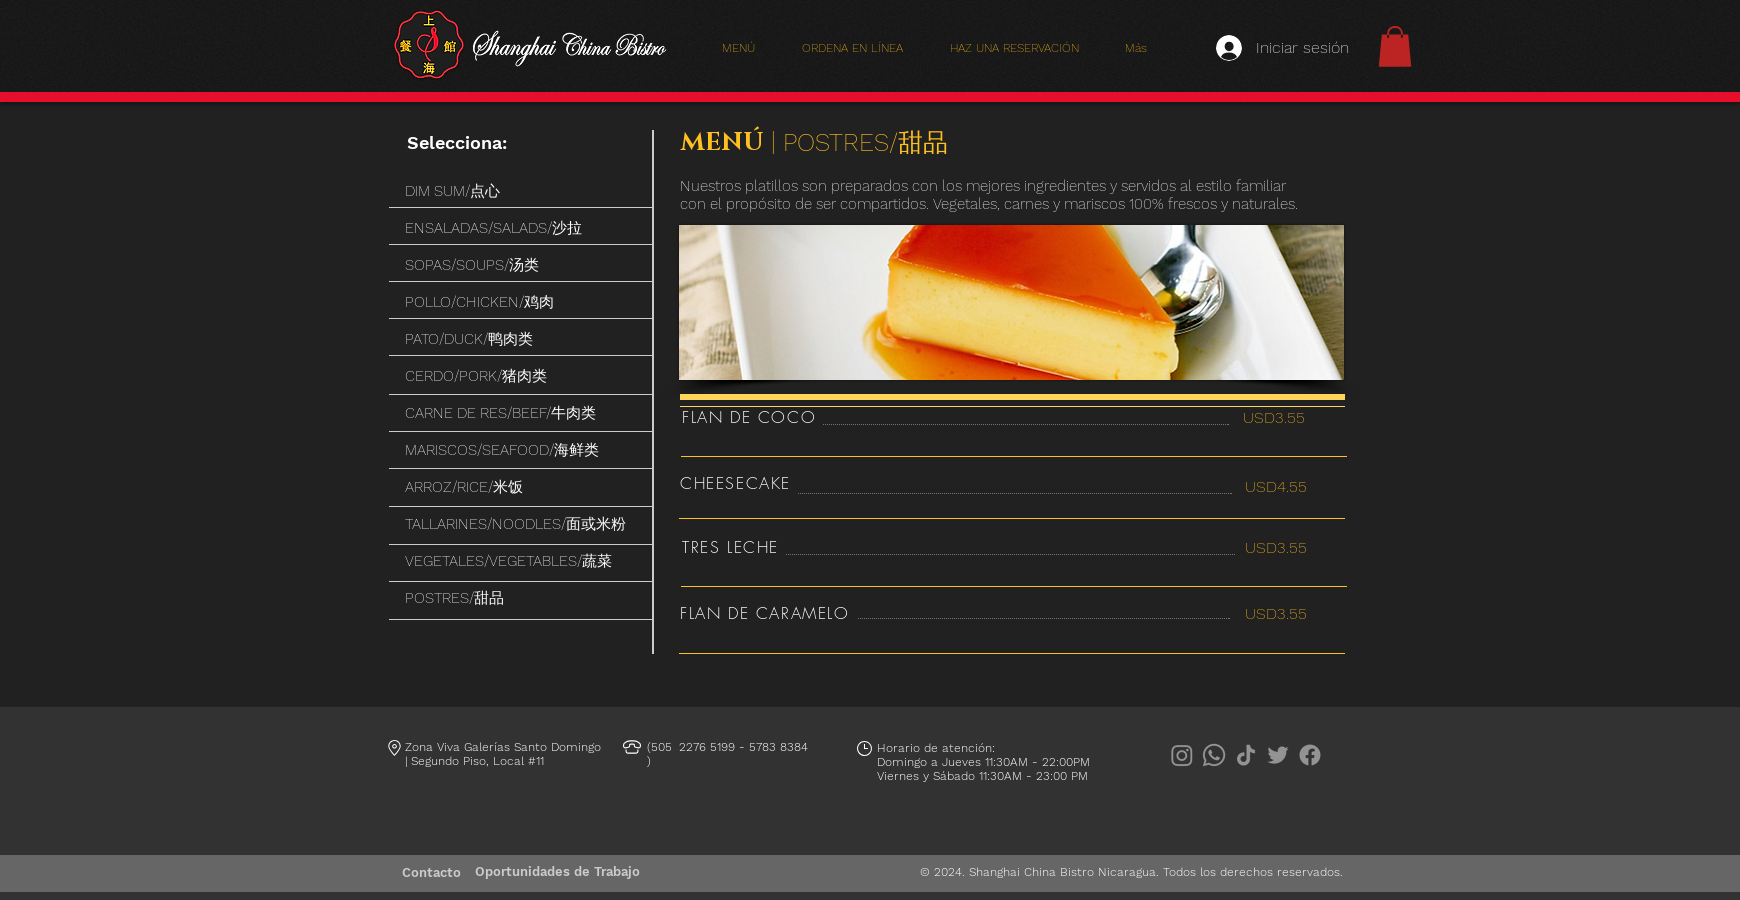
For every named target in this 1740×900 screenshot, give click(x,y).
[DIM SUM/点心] (521, 191)
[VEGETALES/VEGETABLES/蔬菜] (521, 561)
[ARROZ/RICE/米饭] (521, 487)
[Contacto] (431, 873)
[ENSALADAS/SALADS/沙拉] (521, 228)
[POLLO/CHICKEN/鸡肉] (521, 302)
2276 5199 (707, 747)
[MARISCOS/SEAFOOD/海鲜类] (521, 450)
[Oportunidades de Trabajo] (557, 872)
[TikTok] (1246, 755)
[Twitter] (1278, 755)
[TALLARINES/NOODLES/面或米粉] (521, 524)
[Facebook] (1310, 755)
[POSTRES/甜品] (521, 598)
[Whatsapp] (1214, 755)
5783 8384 (778, 747)
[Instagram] (1182, 755)
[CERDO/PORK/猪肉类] (521, 376)
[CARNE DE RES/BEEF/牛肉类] (521, 413)
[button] (1395, 46)
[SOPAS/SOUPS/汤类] (521, 265)
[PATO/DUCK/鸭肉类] (521, 339)
